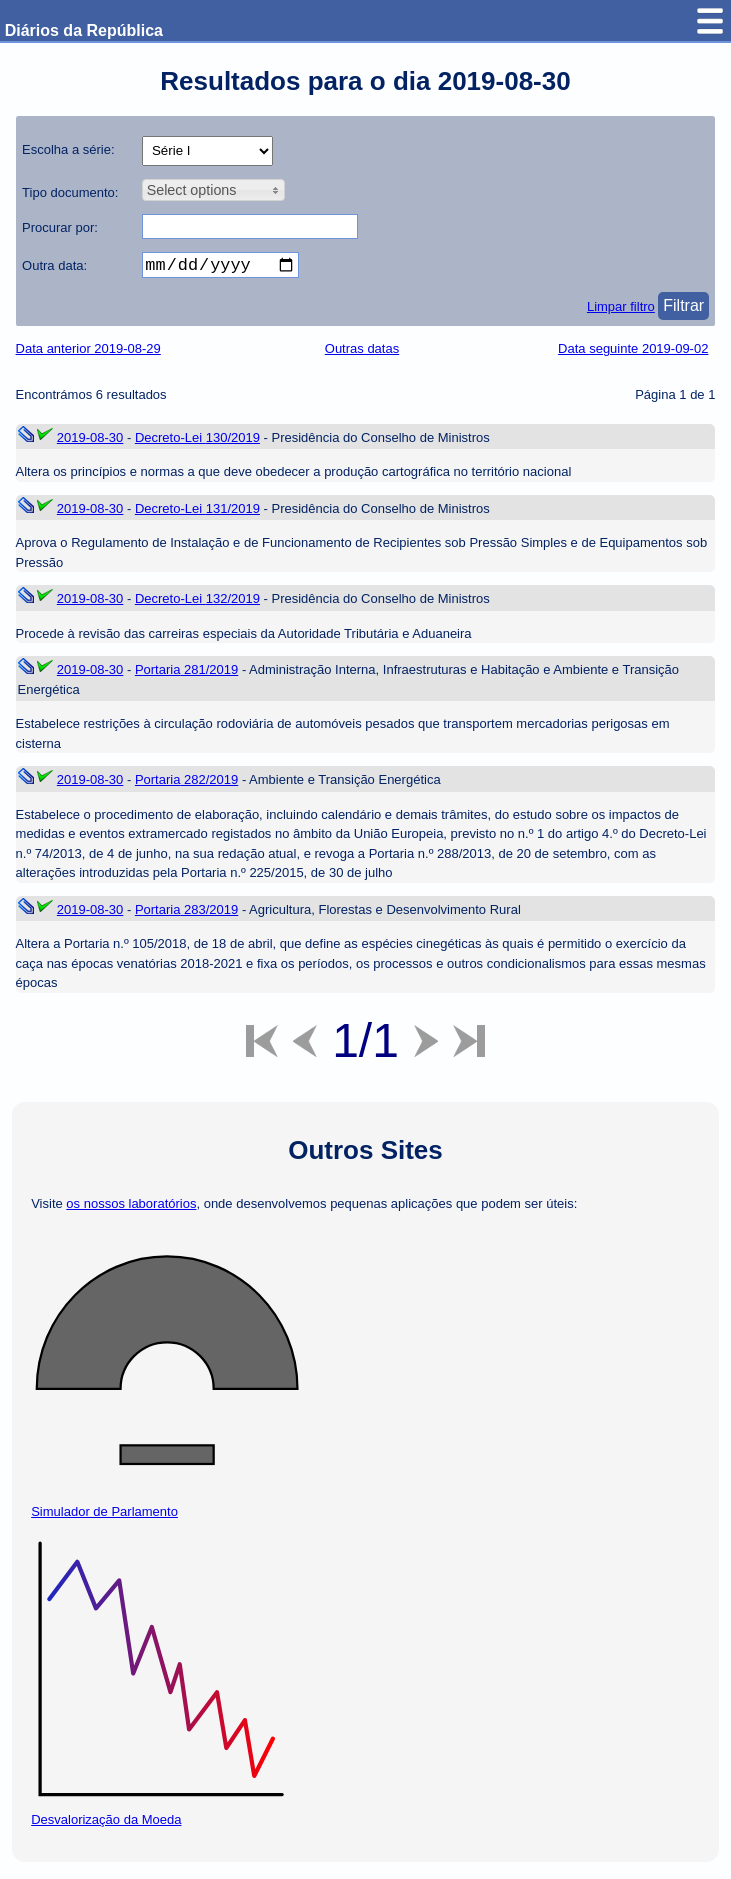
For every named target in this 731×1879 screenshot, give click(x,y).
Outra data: (54, 265)
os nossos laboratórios (131, 1207)
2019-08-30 (90, 441)
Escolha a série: (68, 149)
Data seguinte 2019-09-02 (633, 352)
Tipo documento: (70, 192)
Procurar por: (60, 227)
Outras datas (362, 352)
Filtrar (683, 309)
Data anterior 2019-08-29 (88, 352)
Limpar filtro (621, 310)
